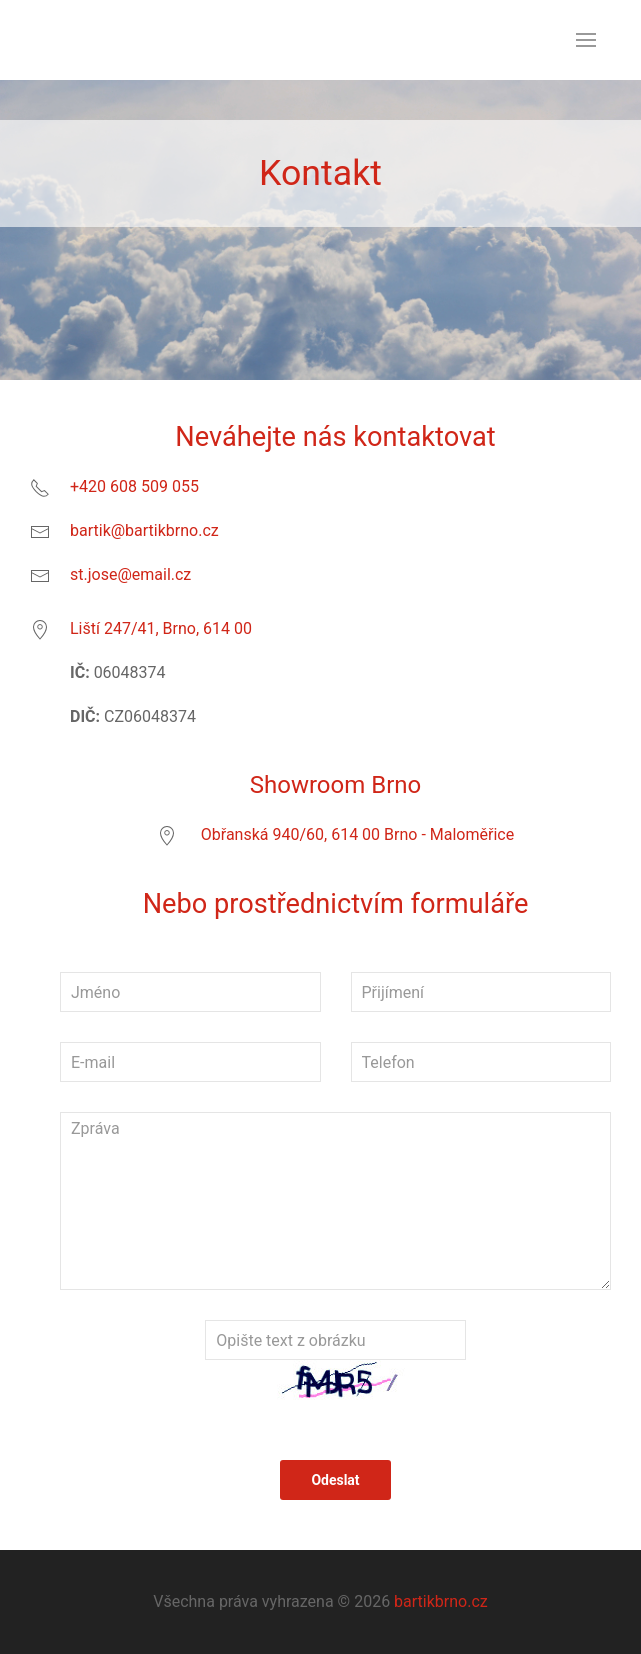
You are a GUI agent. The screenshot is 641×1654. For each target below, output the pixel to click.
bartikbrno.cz (441, 1601)
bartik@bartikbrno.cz (144, 530)
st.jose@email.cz (130, 574)
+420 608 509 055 (134, 486)
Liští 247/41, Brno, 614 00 (161, 628)
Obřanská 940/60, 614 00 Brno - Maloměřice (357, 834)
